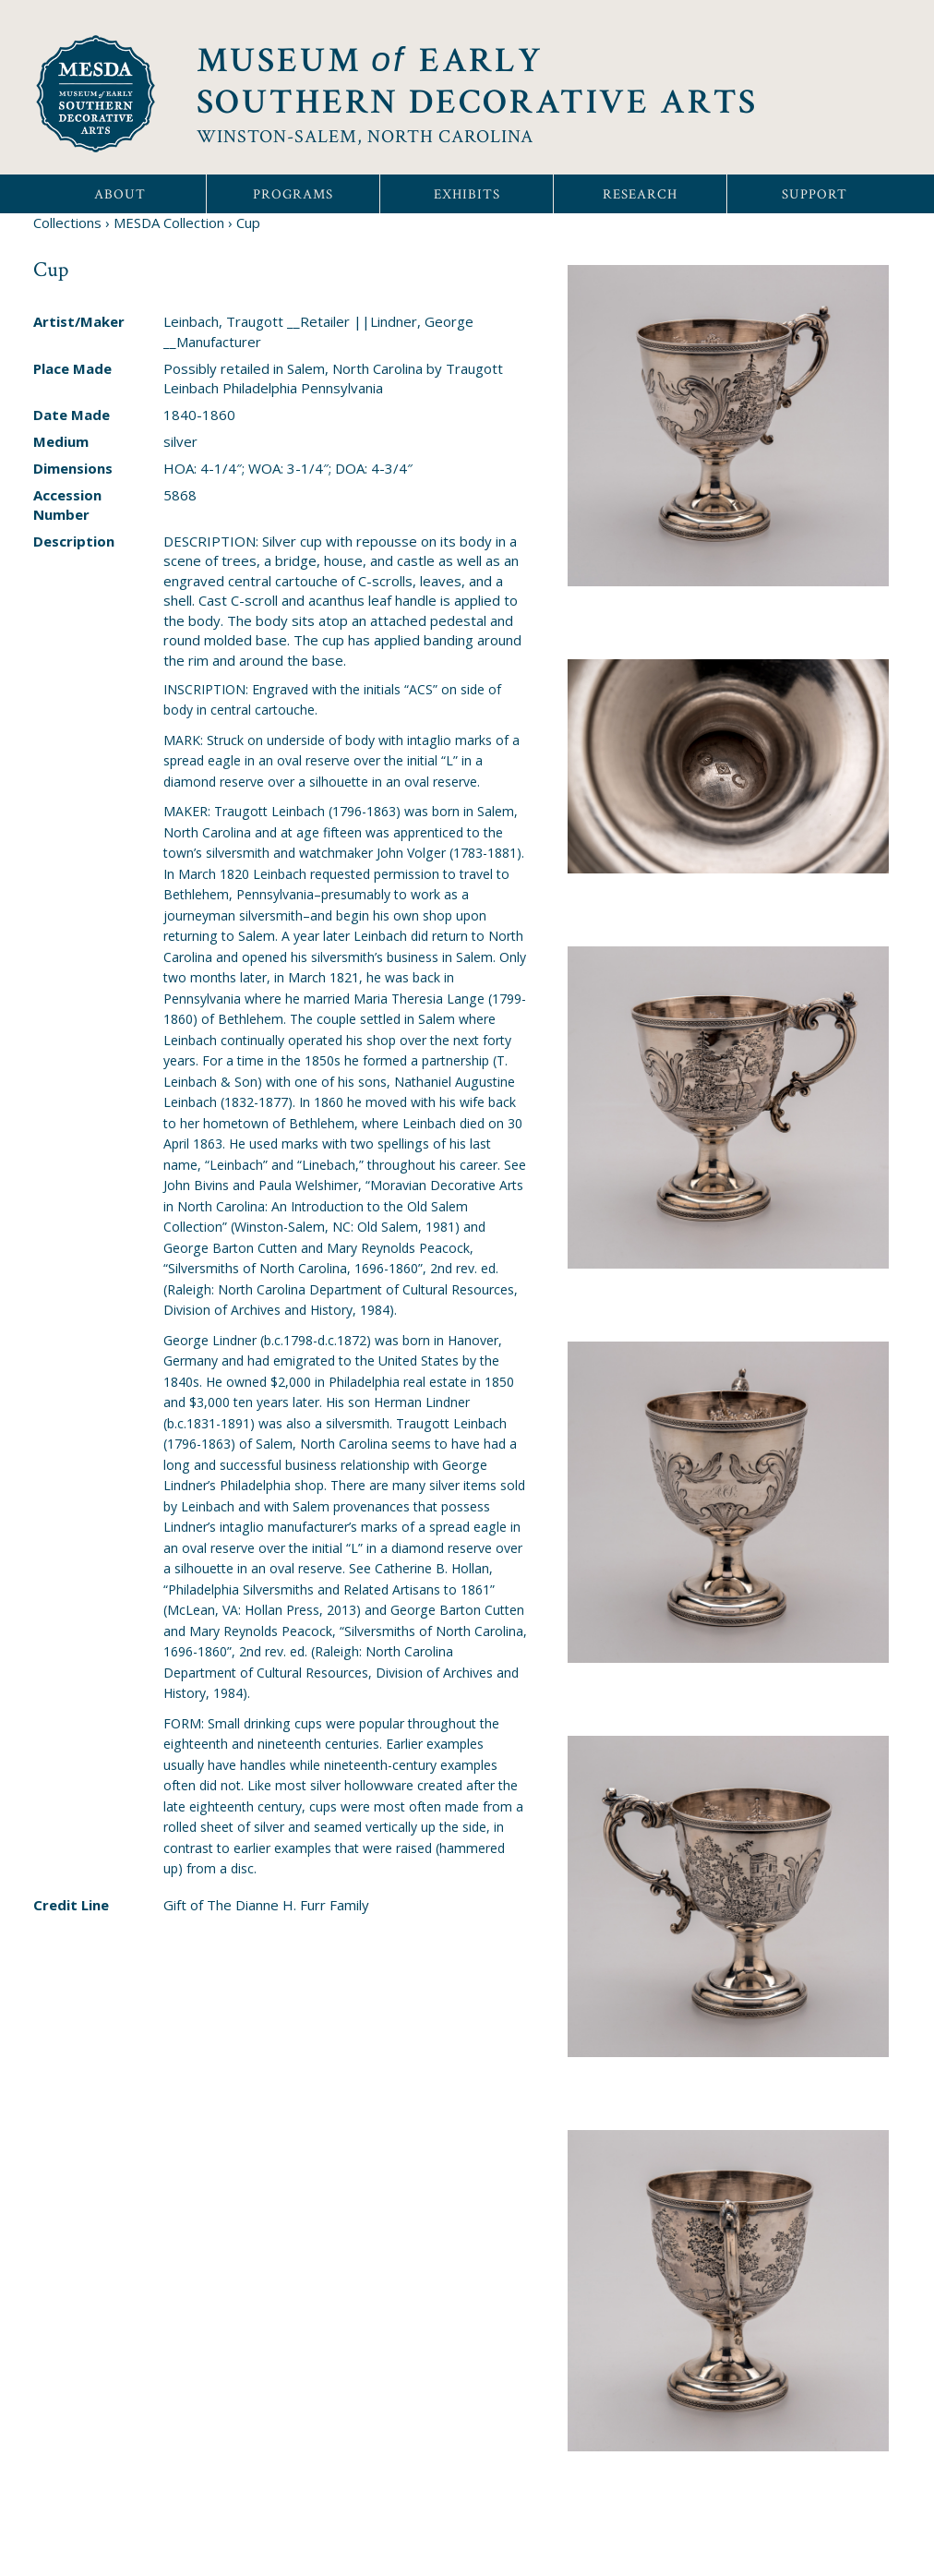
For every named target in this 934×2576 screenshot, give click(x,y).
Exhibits (467, 194)
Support (814, 194)
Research (640, 194)
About (120, 194)
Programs (293, 194)
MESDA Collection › (173, 222)
